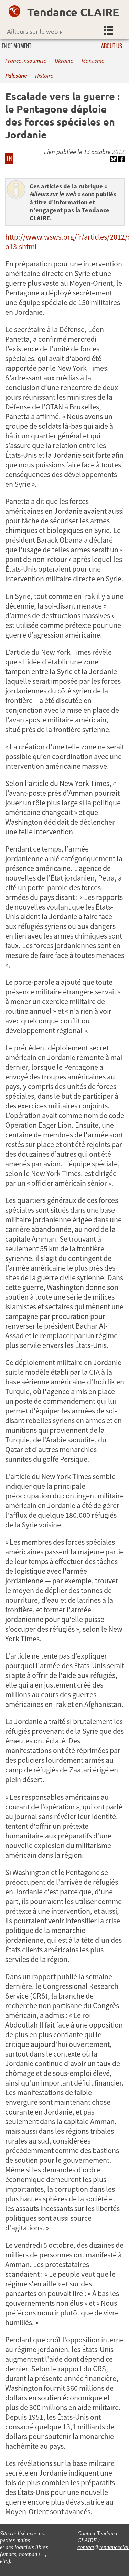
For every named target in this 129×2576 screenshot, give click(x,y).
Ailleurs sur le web (34, 31)
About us (111, 46)
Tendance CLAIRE (73, 12)
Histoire (44, 75)
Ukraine (64, 61)
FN (9, 158)
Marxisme (93, 61)
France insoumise (25, 61)
